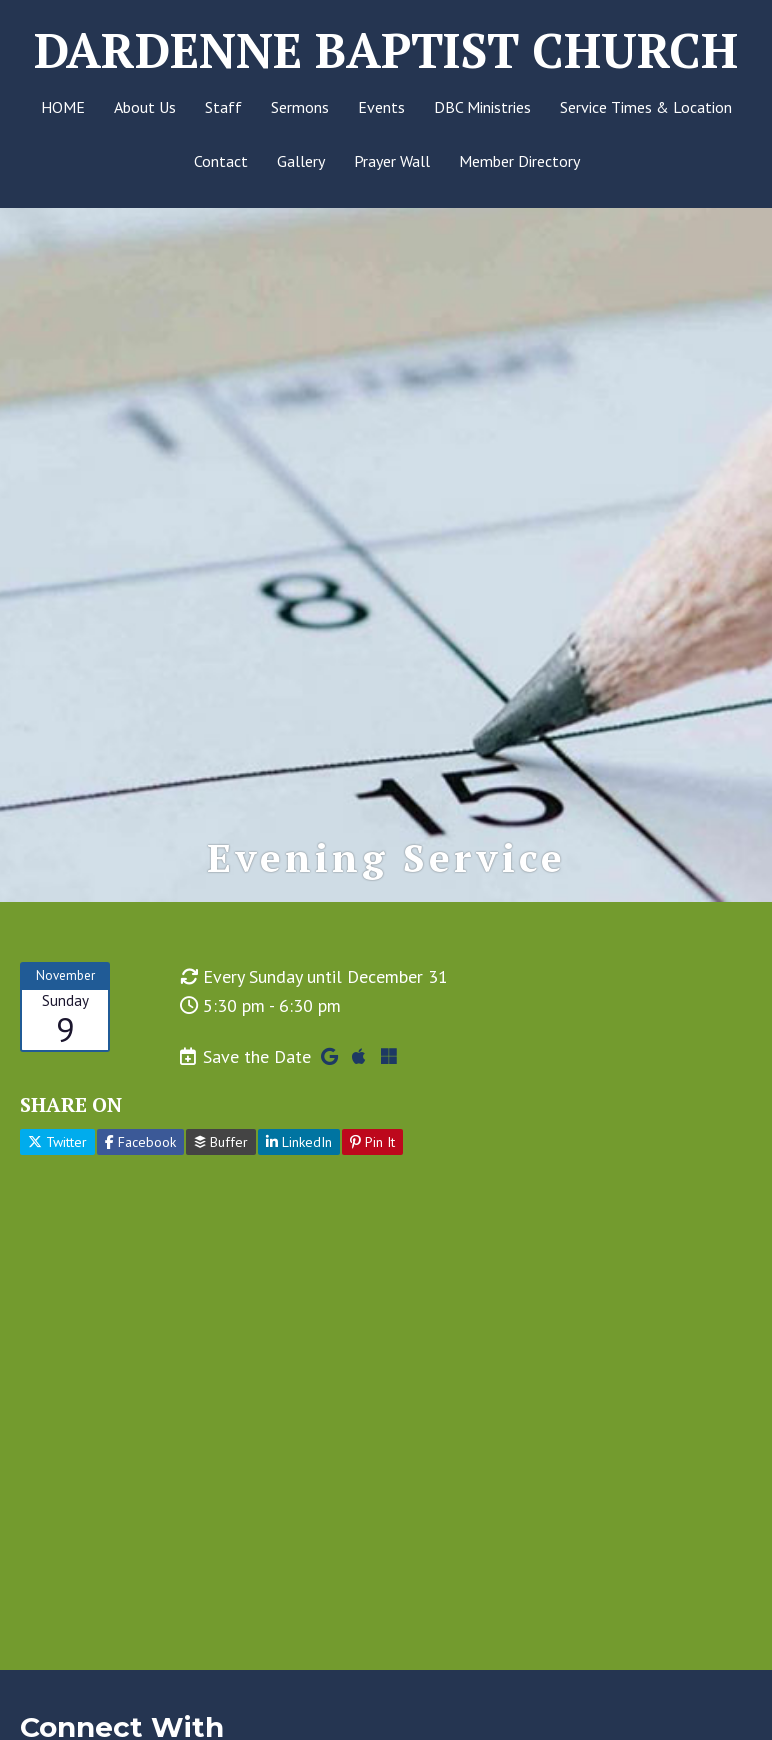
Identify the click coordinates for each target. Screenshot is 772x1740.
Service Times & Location (646, 107)
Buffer (221, 1143)
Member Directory (519, 161)
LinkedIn (299, 1143)
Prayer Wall (392, 161)
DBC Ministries (482, 107)
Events (381, 107)
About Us (145, 107)
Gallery (301, 161)
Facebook (140, 1143)
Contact (221, 161)
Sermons (300, 107)
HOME (63, 107)
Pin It (372, 1143)
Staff (223, 107)
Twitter (57, 1143)
